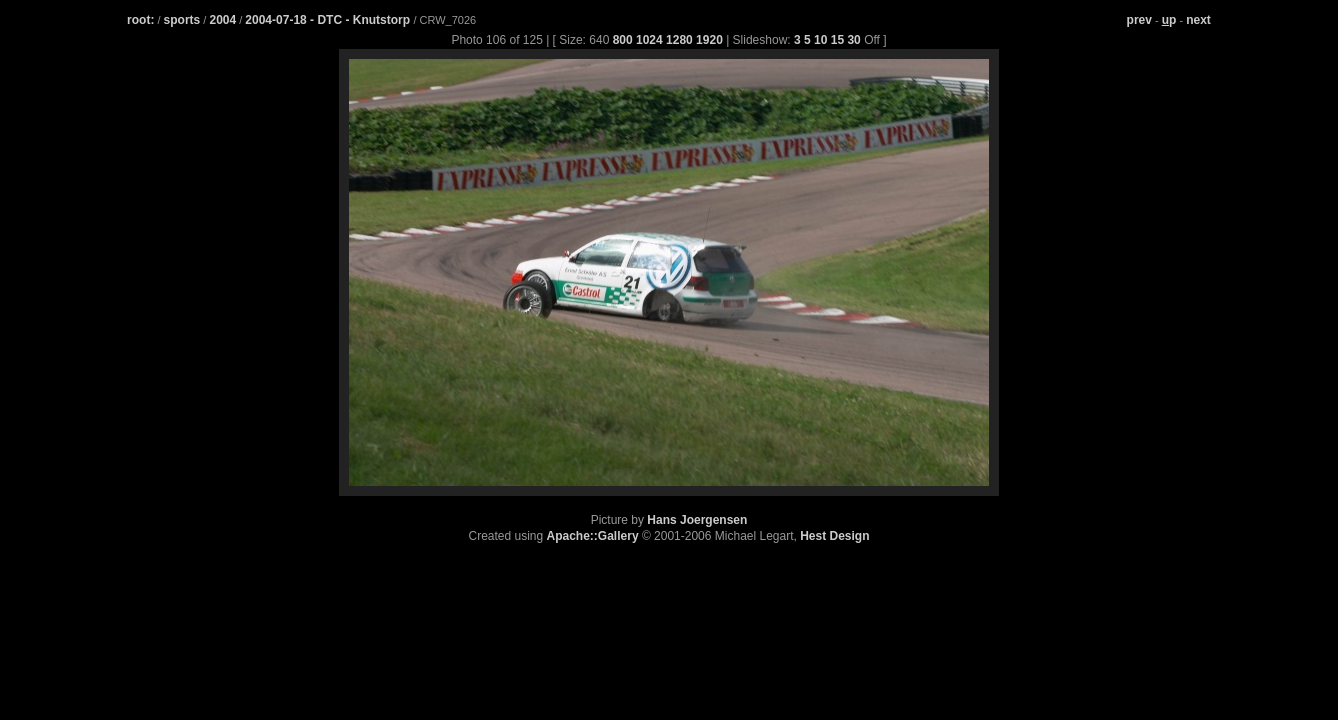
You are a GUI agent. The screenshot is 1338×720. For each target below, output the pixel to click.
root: (140, 20)
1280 (679, 40)
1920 (709, 40)
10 (820, 40)
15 (837, 40)
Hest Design (834, 536)
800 (623, 40)
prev (1139, 20)
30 (853, 40)
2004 (222, 20)
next (1198, 20)
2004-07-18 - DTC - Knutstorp (329, 20)
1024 (649, 40)
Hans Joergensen (697, 520)
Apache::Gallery (593, 536)
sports (182, 20)
